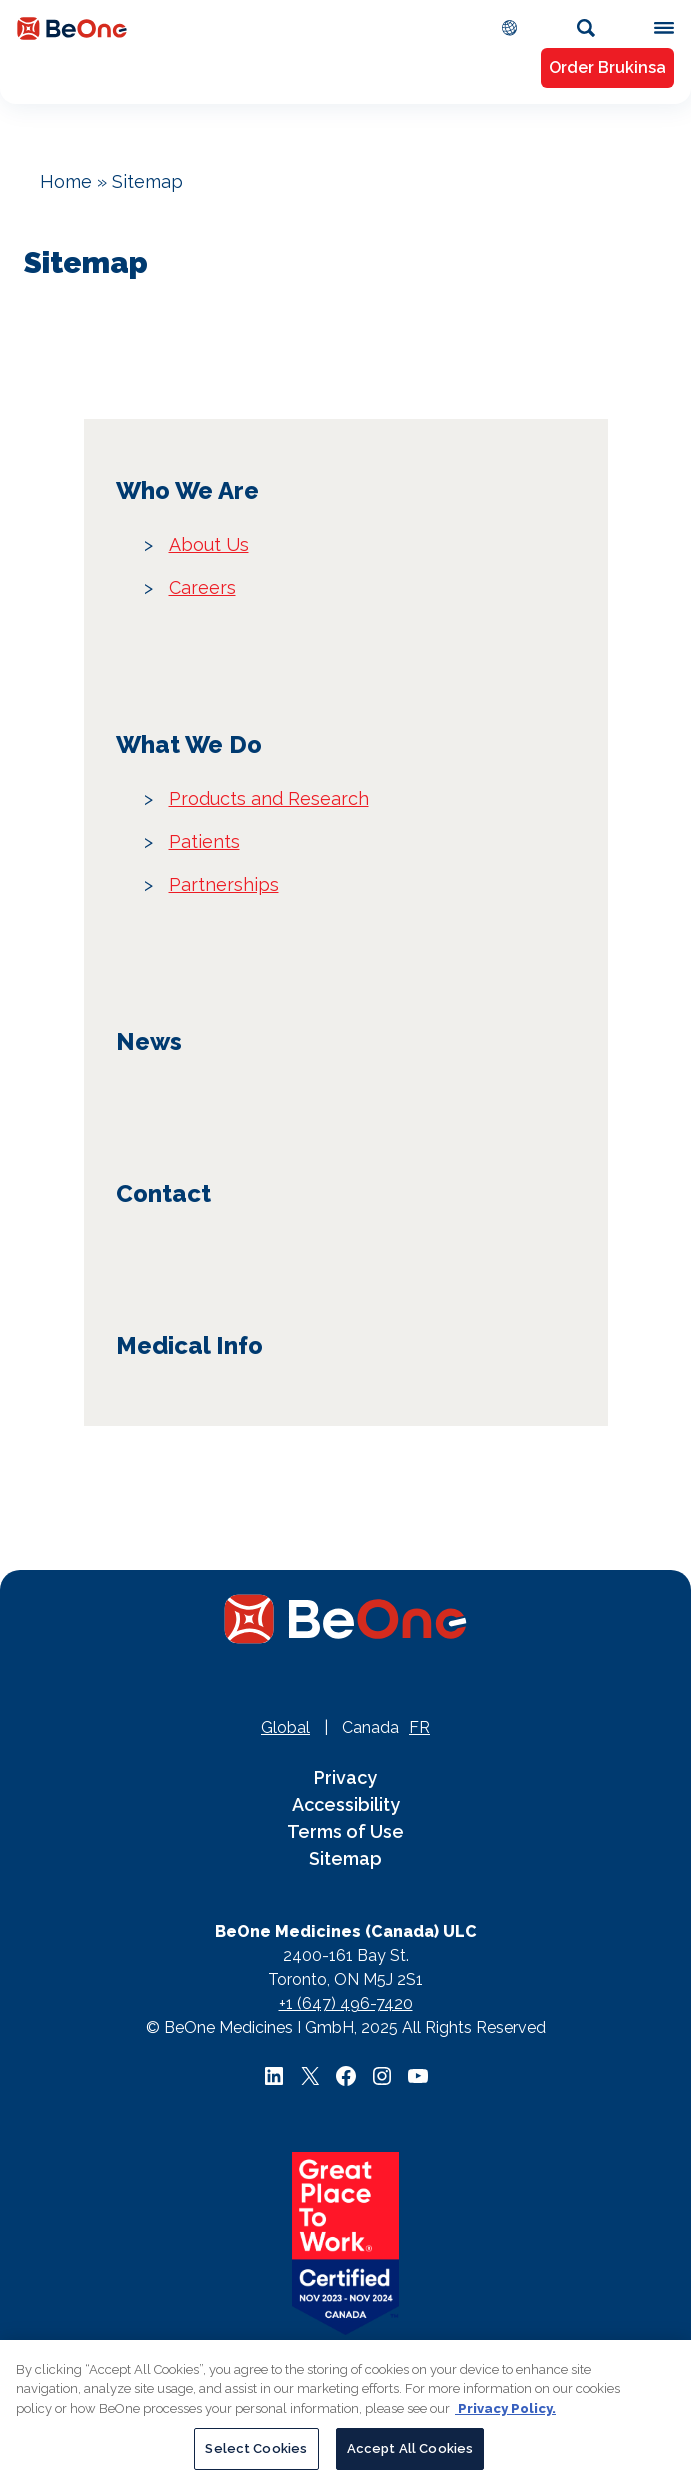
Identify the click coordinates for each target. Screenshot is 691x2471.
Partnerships (224, 884)
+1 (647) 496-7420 (346, 2003)
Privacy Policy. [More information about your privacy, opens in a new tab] (505, 2417)
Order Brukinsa (607, 67)
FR (419, 1727)
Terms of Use (345, 1831)
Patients (204, 841)
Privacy (345, 1777)
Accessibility (346, 1804)
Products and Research (269, 798)
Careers (202, 587)
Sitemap (345, 1858)
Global (285, 1727)
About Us (209, 544)
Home (66, 181)
